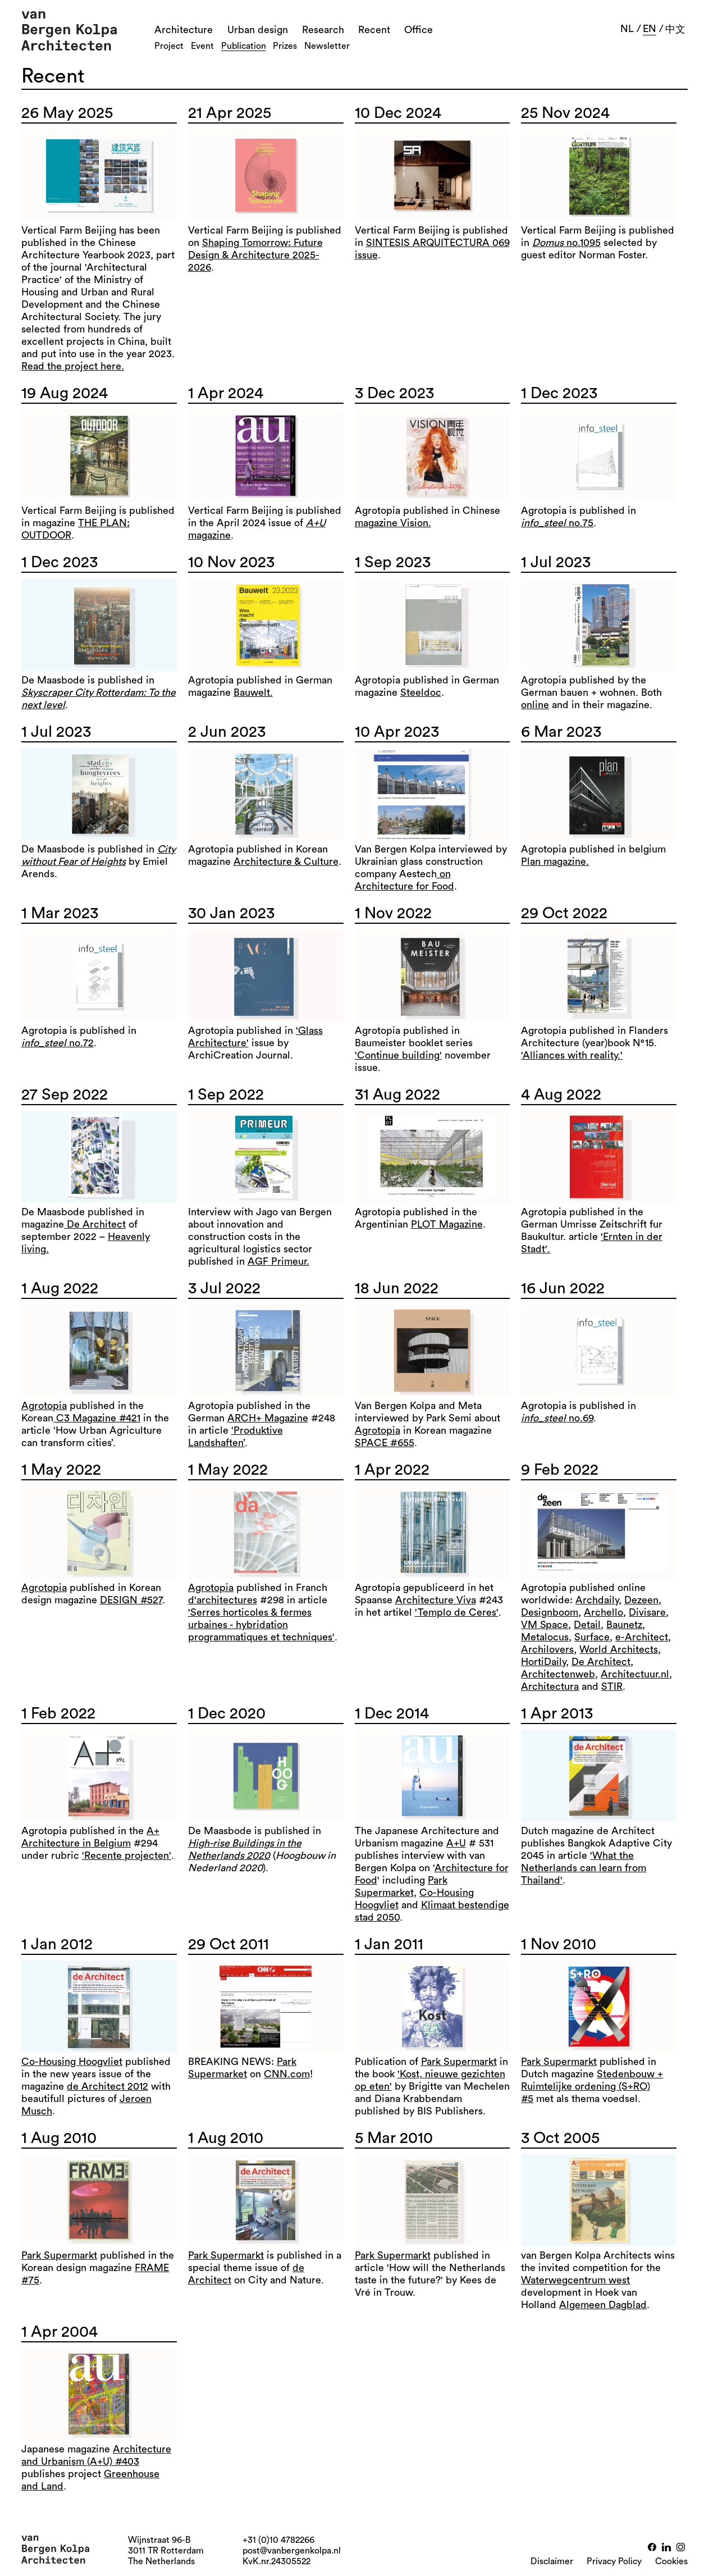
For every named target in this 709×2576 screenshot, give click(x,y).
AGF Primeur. (278, 1261)
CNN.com (287, 2074)
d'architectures (222, 1600)
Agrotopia (44, 1406)
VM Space (544, 1625)
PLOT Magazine (447, 1224)
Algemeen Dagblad (603, 2305)
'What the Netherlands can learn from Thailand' (583, 1867)
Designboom (549, 1612)
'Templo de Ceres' (456, 1612)
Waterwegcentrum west (575, 2280)
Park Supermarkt (459, 2062)
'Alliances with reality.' (572, 1055)
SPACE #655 (384, 1443)
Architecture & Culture (286, 861)
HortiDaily (543, 1662)
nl (627, 29)
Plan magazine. (555, 861)
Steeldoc (420, 692)
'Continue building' (398, 1055)
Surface (592, 1637)
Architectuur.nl (635, 1674)
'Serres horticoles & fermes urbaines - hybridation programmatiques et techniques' (261, 1624)
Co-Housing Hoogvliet (71, 2062)
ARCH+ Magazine (267, 1418)
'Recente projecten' (126, 1855)
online (535, 705)
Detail (587, 1625)
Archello (603, 1612)
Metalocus (545, 1637)
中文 (675, 29)
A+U (456, 1843)
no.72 (57, 1043)
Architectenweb (558, 1674)
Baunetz (624, 1625)
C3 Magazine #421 (96, 1418)
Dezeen (641, 1600)
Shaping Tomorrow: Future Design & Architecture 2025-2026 (255, 255)
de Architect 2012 (107, 2086)
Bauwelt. (253, 692)
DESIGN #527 (131, 1600)
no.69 (557, 1418)
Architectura (550, 1686)
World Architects (618, 1649)
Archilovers (547, 1649)
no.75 (557, 523)
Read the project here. (72, 366)
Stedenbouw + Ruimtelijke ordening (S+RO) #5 (592, 2086)
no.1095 (566, 243)
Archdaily (597, 1600)
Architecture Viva (435, 1600)
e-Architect (641, 1637)
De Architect (95, 1224)
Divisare (647, 1612)
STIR (612, 1686)
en (649, 29)
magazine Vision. (393, 523)
